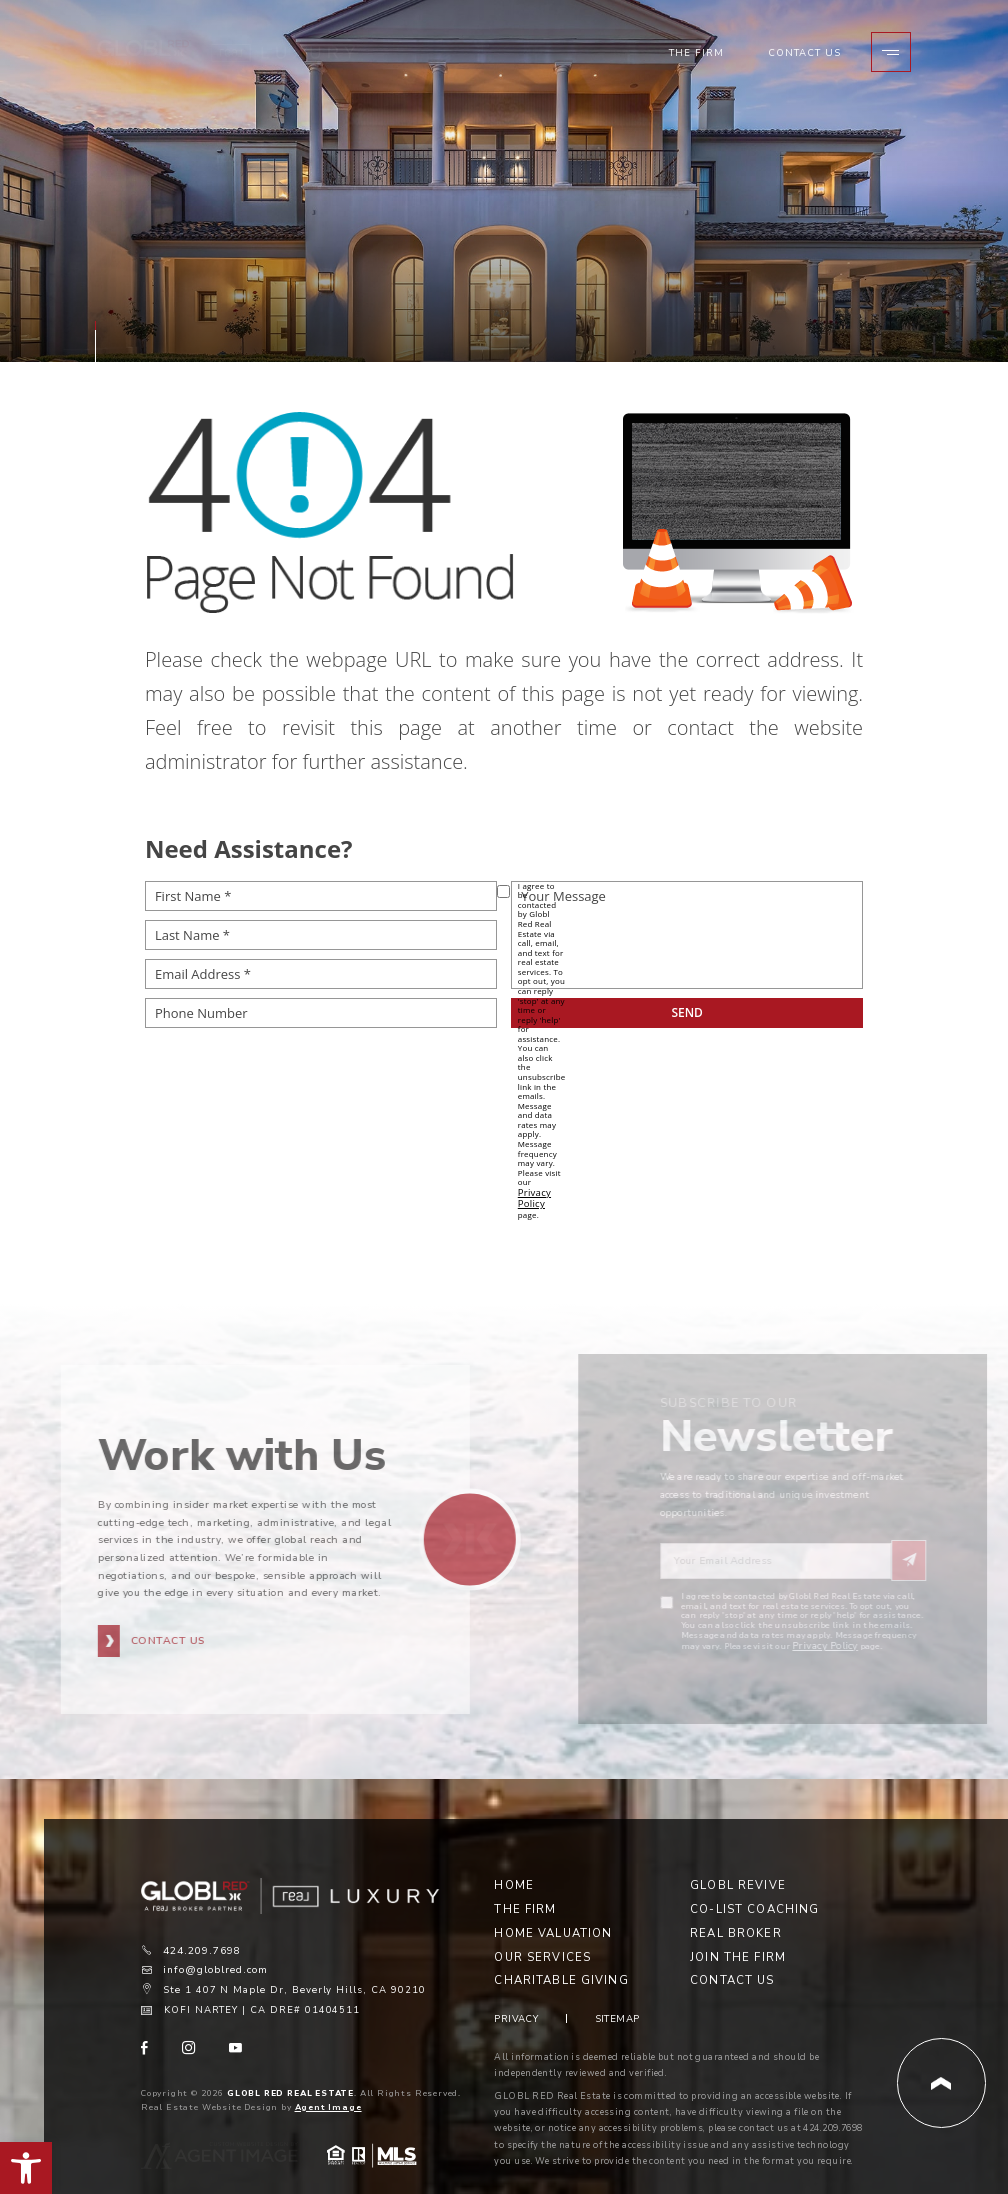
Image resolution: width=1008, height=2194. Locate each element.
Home (514, 1855)
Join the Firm (738, 1927)
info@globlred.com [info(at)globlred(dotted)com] (214, 1942)
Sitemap (617, 1988)
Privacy (516, 1988)
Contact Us (807, 57)
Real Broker (735, 1903)
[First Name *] (321, 896)
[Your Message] (687, 935)
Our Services (542, 1927)
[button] (26, 2168)
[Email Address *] (321, 974)
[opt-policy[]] (503, 891)
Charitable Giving (561, 1951)
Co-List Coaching (754, 1879)
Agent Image (328, 2076)
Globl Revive (738, 1855)
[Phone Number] (321, 1013)
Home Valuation (553, 1903)
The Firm (699, 57)
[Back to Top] (941, 2052)
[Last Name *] (321, 935)
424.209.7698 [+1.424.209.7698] (201, 1923)
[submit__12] (687, 1013)
